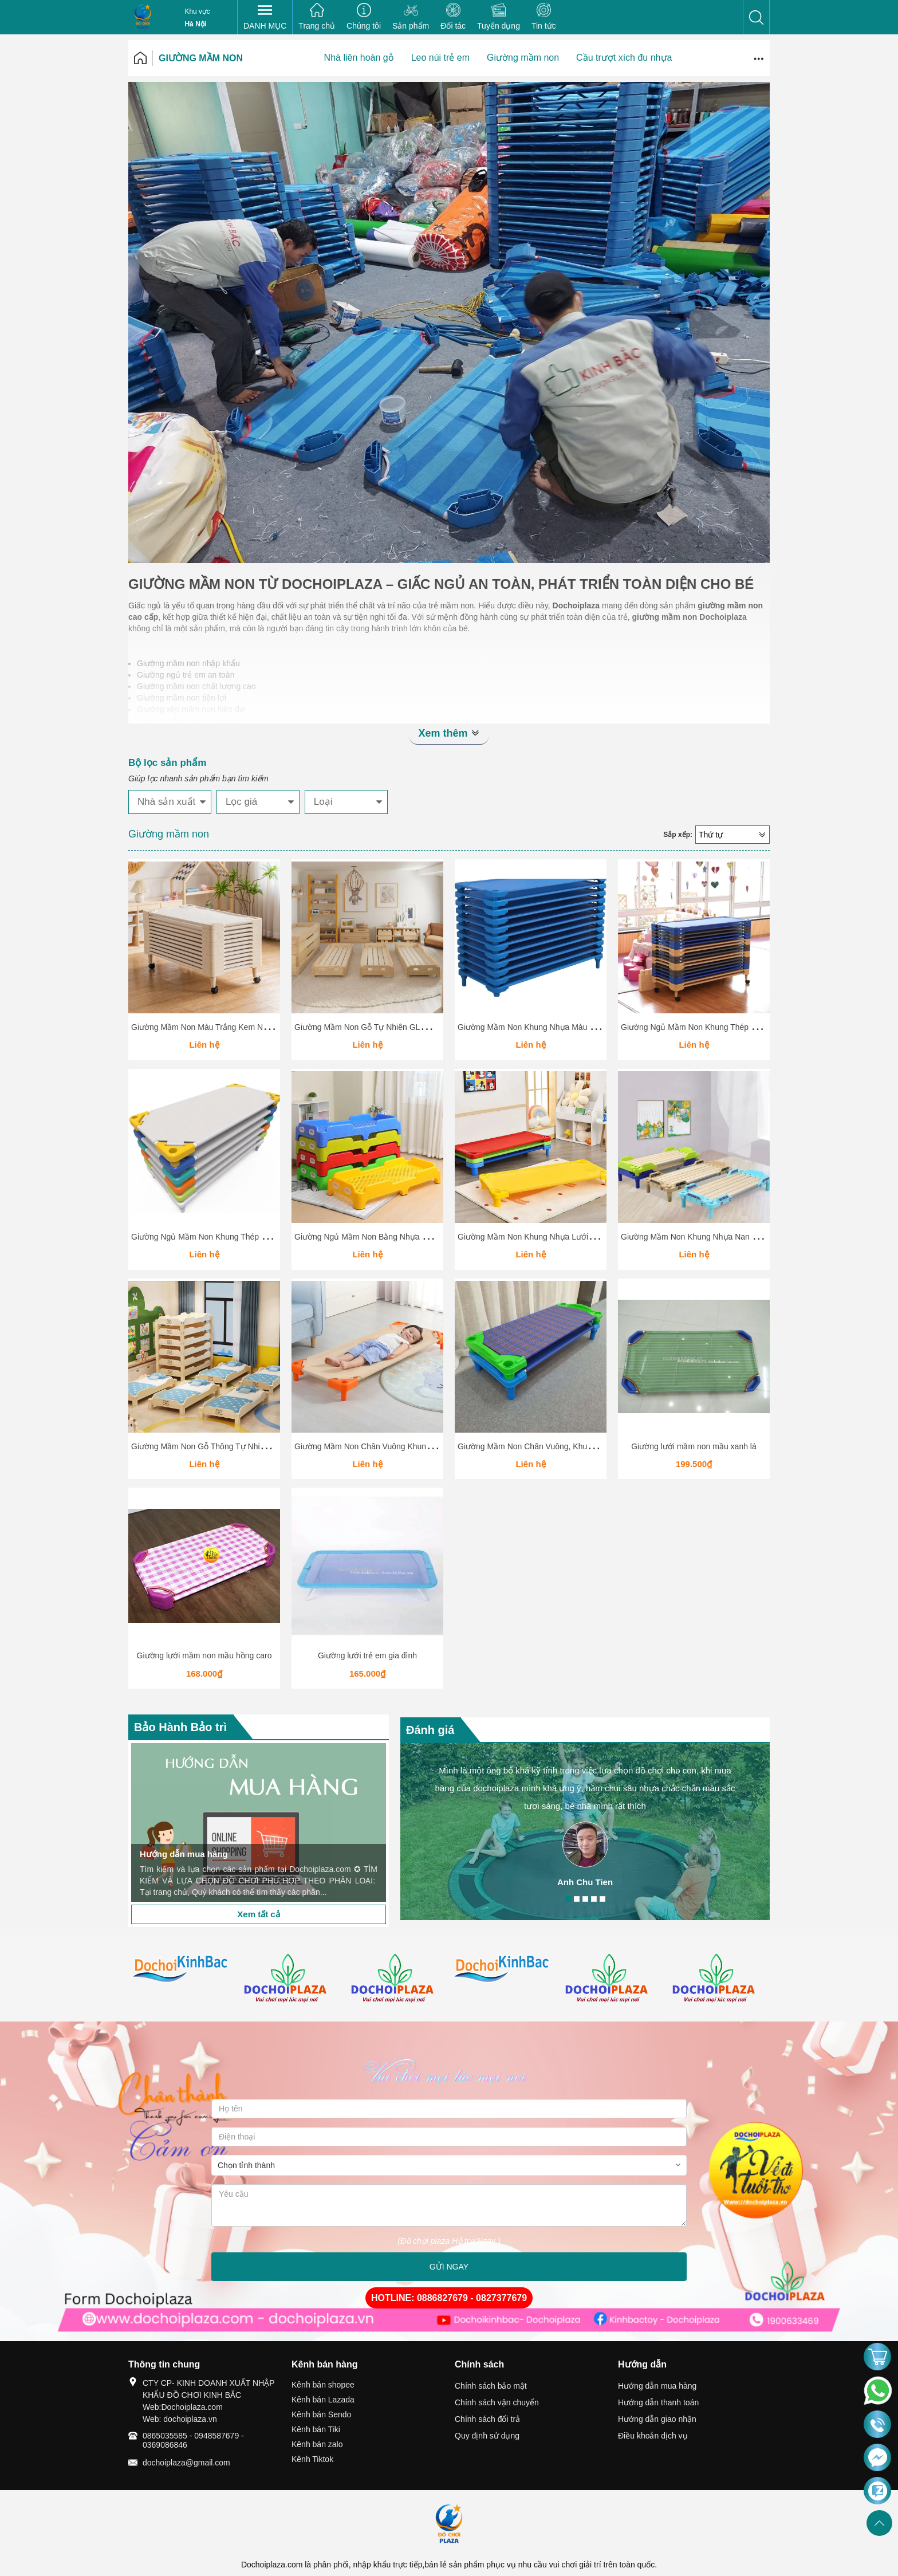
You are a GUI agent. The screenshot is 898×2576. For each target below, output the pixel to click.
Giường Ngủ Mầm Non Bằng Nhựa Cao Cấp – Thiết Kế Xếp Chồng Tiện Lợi (430, 1236)
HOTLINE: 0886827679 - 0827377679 (449, 2298)
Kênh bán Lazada (323, 2399)
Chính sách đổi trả (487, 2419)
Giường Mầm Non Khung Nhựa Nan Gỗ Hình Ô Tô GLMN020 (731, 1236)
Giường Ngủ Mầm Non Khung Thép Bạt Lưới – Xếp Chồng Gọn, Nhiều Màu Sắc (275, 1236)
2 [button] (577, 1899)
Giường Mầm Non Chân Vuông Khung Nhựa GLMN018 (392, 1446)
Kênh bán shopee (323, 2384)
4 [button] (594, 1899)
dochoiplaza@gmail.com (186, 2462)
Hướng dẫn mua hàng (657, 2385)
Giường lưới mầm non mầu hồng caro (204, 1655)
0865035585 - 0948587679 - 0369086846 (193, 2440)
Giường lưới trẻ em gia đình (367, 1655)
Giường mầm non (201, 58)
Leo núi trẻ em (440, 57)
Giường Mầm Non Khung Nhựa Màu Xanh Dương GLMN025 (566, 1027)
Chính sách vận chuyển (497, 2402)
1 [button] (568, 1899)
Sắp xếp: (677, 835)
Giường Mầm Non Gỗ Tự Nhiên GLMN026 (370, 1027)
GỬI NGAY (449, 2266)
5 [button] (602, 1899)
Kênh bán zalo (317, 2444)
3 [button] (585, 1899)
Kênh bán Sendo (321, 2414)
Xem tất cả (258, 1914)
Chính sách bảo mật (491, 2385)
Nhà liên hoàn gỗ (359, 57)
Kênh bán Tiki (316, 2429)
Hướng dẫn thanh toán (658, 2402)
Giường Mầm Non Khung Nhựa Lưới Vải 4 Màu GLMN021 (561, 1236)
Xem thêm (448, 733)
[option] (258, 1822)
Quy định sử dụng (487, 2435)
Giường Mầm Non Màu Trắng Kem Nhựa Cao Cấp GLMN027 (240, 1027)
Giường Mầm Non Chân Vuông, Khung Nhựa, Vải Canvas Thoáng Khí (582, 1446)
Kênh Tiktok (312, 2459)
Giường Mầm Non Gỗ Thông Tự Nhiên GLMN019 (219, 1446)
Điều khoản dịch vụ (653, 2435)
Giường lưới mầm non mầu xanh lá (694, 1446)
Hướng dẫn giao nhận (657, 2419)
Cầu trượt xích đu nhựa (624, 57)
